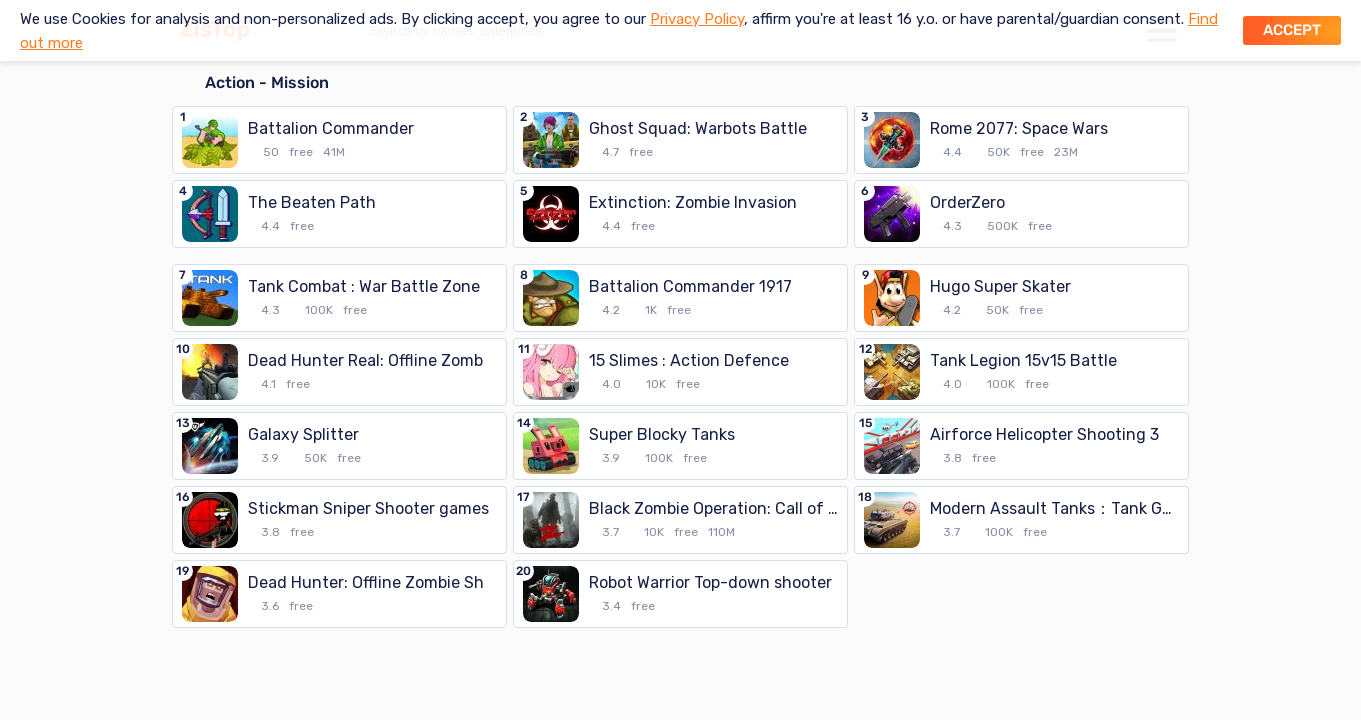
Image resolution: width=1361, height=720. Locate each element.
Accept (1292, 30)
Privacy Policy (697, 19)
